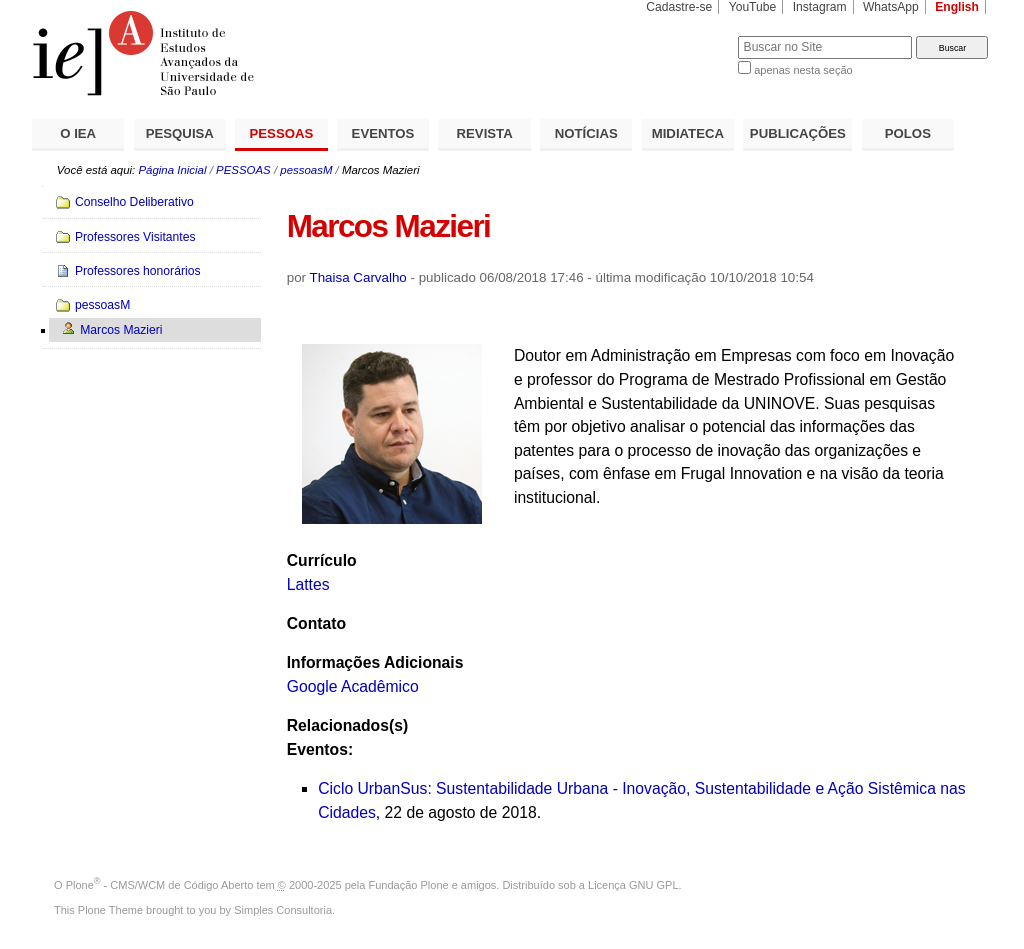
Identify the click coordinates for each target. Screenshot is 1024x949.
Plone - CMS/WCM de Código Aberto (160, 885)
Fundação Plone (409, 885)
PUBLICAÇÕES (798, 133)
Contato (316, 623)
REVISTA (485, 133)
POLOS (908, 133)
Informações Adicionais (375, 662)
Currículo (322, 560)
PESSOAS (282, 133)
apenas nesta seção (803, 70)
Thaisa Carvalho (358, 277)
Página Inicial (172, 170)
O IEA (78, 133)
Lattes (308, 584)
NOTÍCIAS (586, 133)
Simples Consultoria (283, 910)
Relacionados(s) (347, 725)
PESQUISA (180, 133)
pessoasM (306, 170)
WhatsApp (891, 7)
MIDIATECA (688, 133)
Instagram (820, 7)
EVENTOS (383, 133)
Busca (689, 35)
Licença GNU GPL (633, 885)
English (957, 7)
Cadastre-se (679, 7)
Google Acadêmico (353, 686)
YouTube (753, 7)
